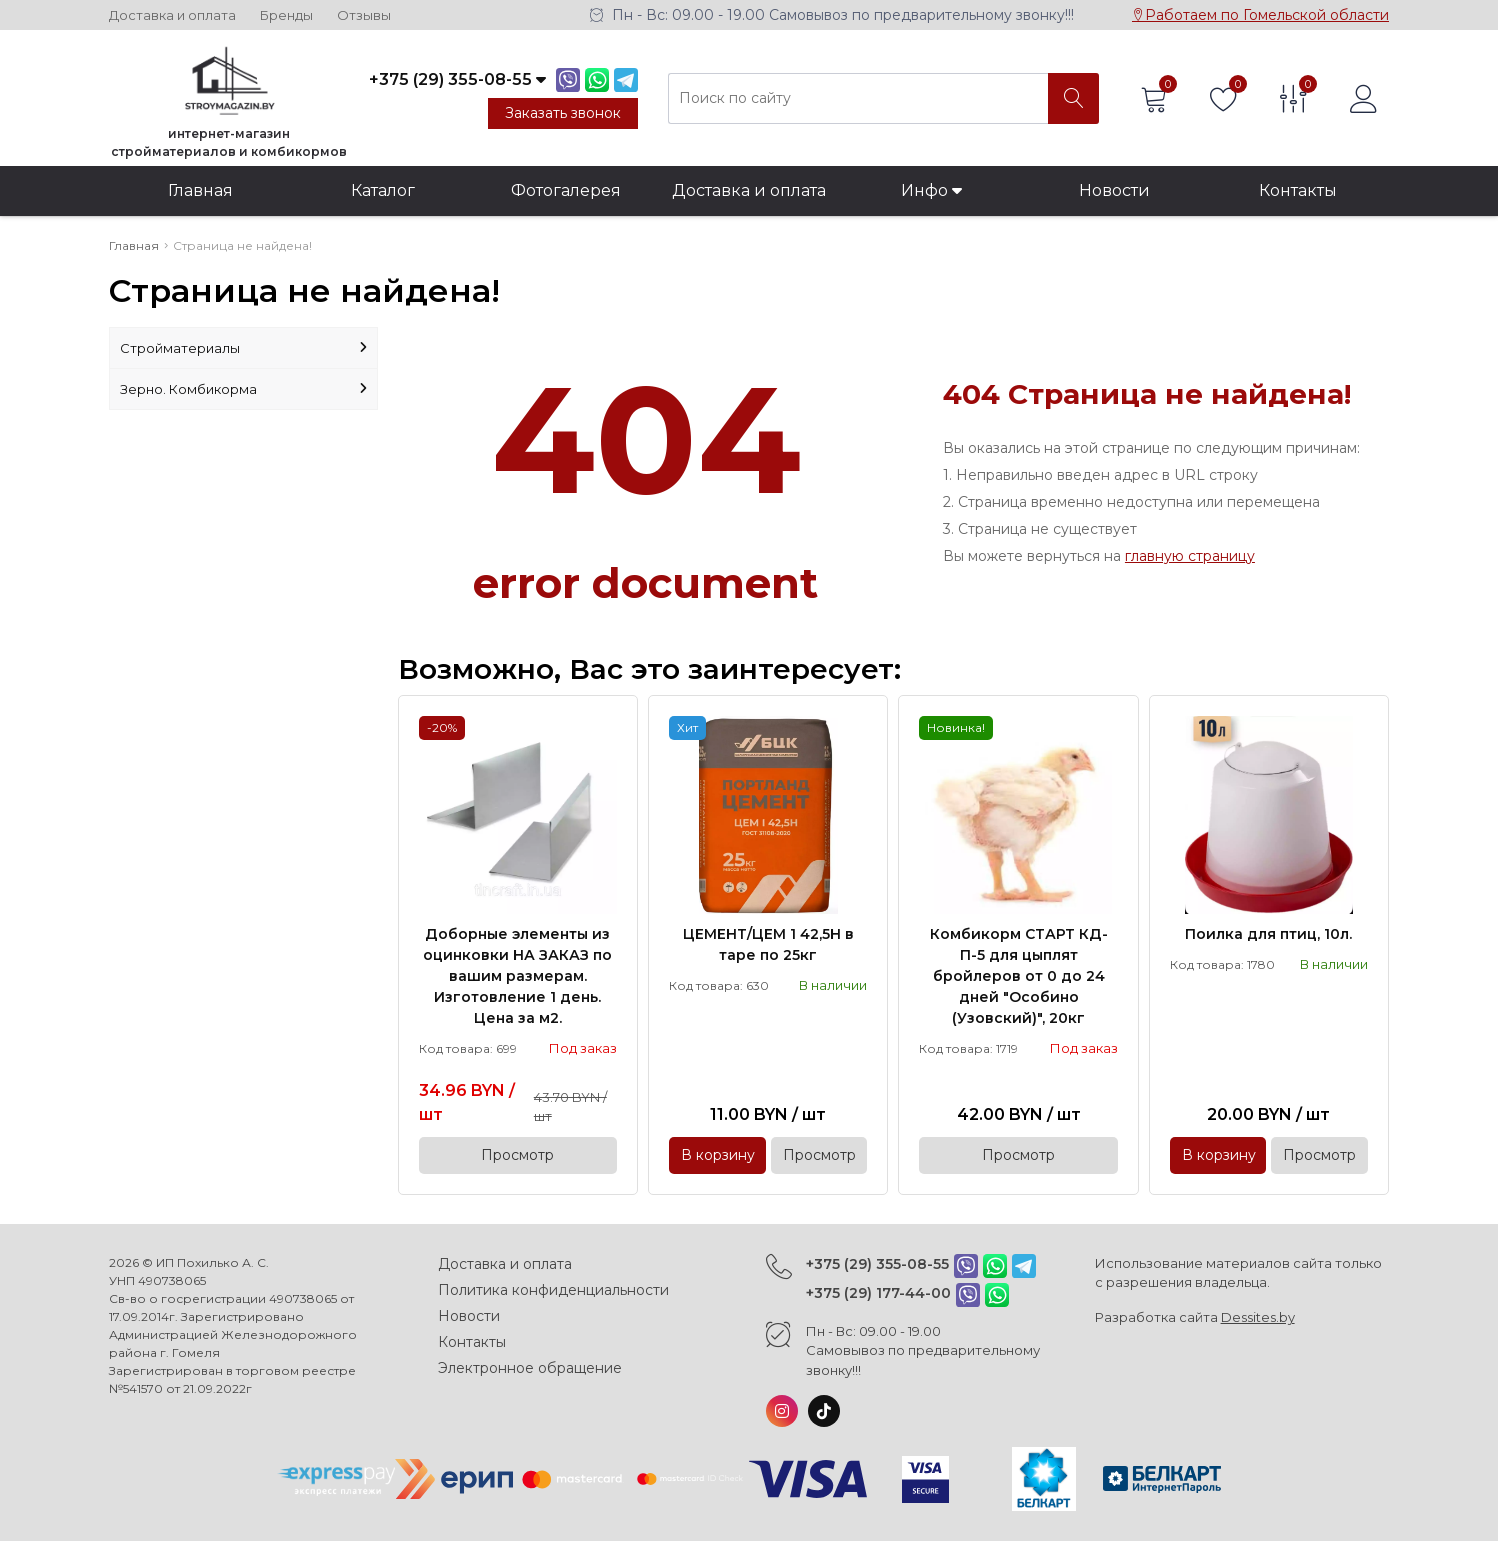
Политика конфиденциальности (553, 1290)
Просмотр (517, 1155)
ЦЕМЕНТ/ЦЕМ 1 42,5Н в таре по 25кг (768, 944)
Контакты (1298, 190)
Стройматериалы (243, 348)
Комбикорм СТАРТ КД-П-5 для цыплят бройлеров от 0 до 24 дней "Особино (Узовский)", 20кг (1019, 976)
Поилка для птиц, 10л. (1268, 934)
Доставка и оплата (172, 15)
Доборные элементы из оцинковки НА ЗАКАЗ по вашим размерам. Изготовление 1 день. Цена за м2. (517, 976)
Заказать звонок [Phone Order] (563, 113)
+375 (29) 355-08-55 (877, 1264)
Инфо (931, 190)
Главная (200, 190)
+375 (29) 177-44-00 (878, 1293)
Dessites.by (1258, 1317)
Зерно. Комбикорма (243, 389)
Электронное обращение (530, 1368)
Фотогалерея (566, 190)
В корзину (718, 1155)
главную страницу (1190, 556)
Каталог (383, 190)
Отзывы (364, 15)
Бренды (286, 15)
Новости (1114, 190)
